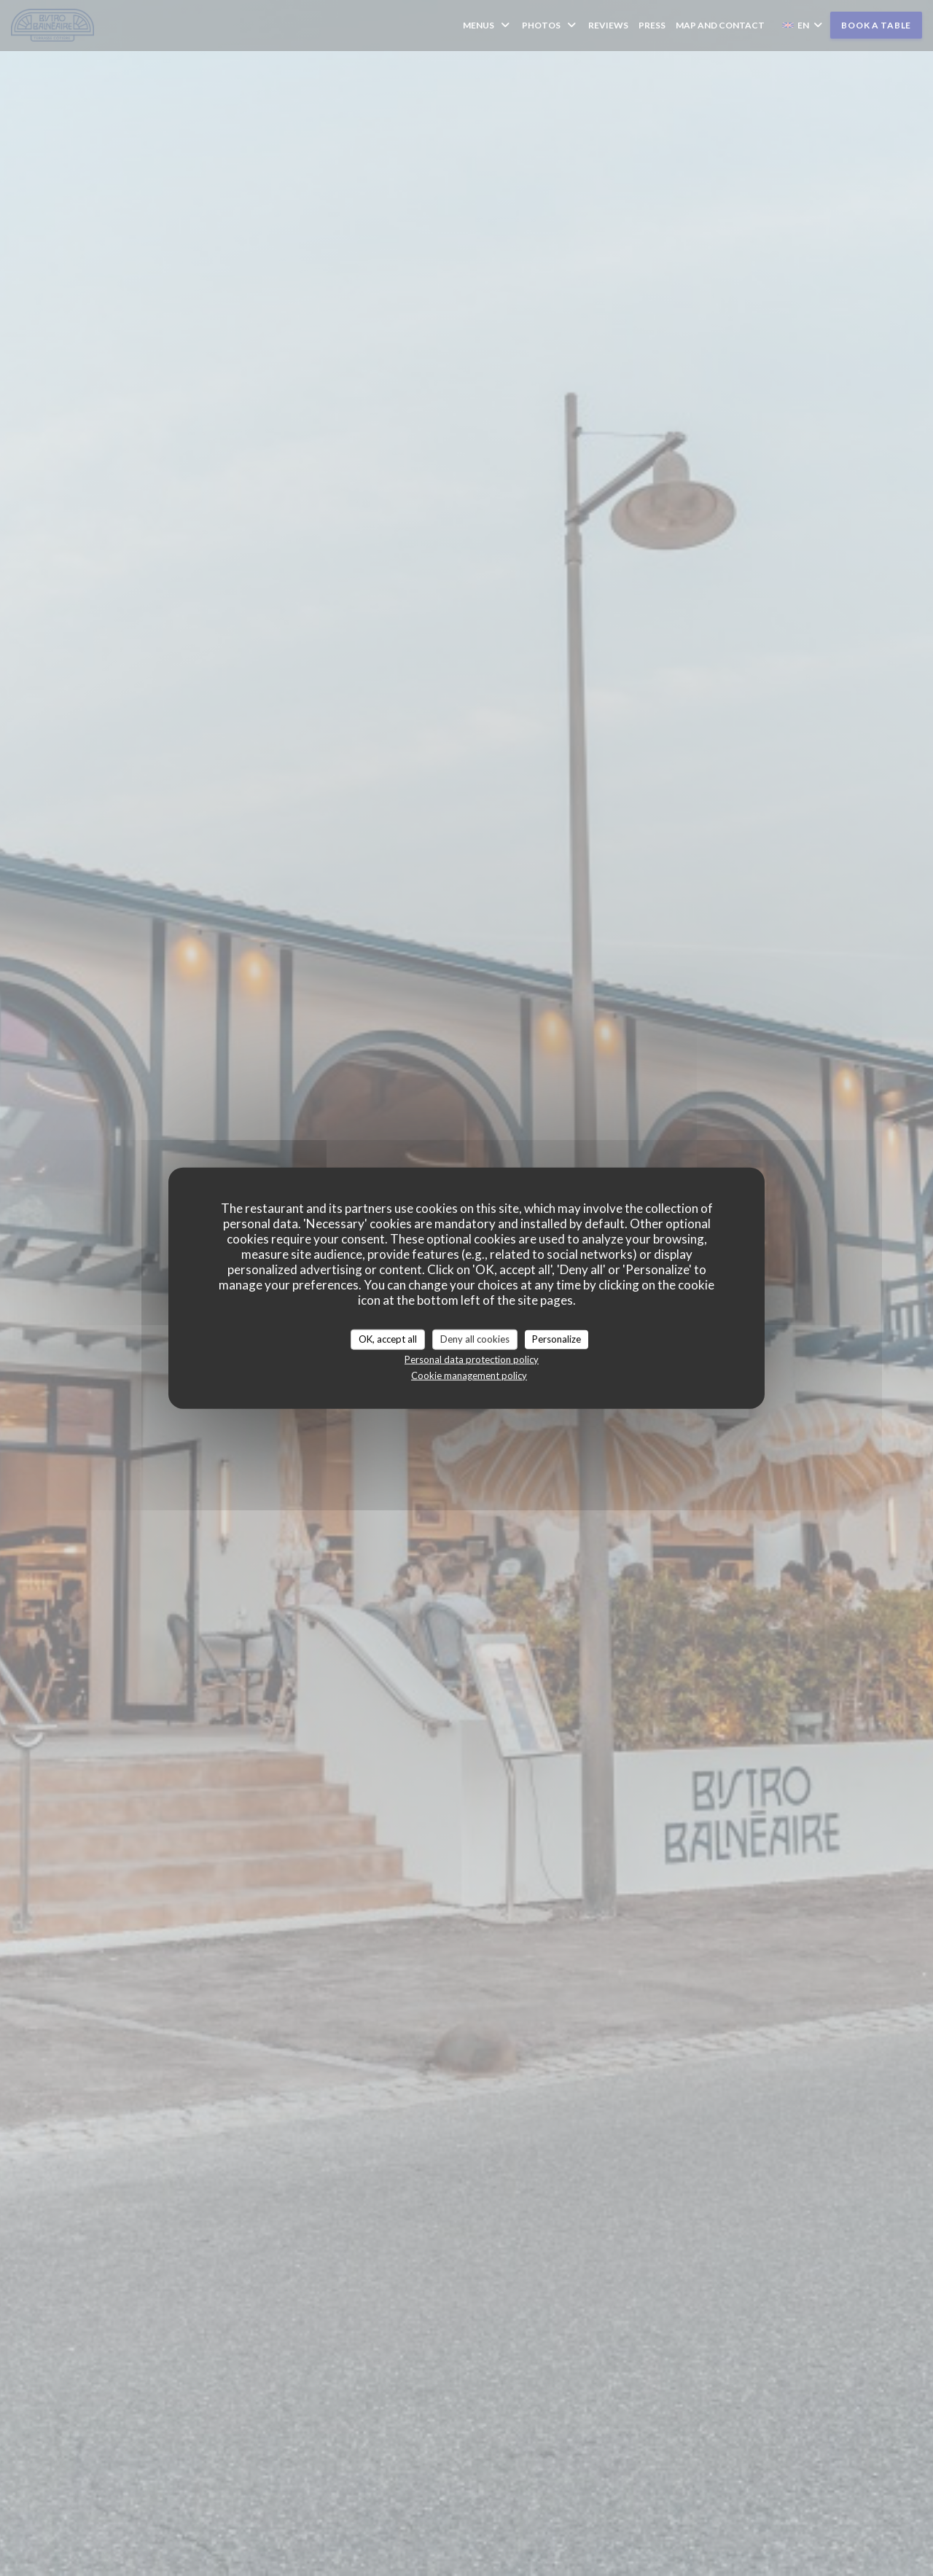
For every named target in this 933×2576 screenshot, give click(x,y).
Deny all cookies (475, 1339)
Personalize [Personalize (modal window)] (556, 1339)
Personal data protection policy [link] (472, 1359)
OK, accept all (388, 1339)
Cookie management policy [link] (469, 1375)
